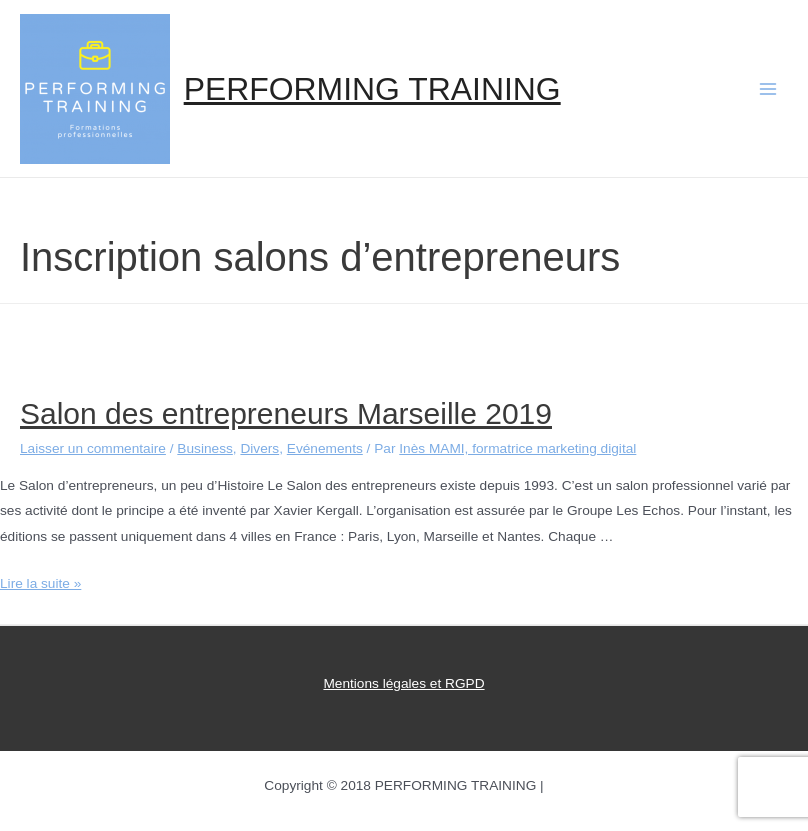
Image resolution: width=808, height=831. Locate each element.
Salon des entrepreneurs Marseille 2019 (286, 413)
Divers (259, 448)
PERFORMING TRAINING (372, 89)
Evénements (325, 448)
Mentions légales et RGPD (403, 683)
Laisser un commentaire (93, 448)
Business (204, 448)
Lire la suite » (40, 583)
